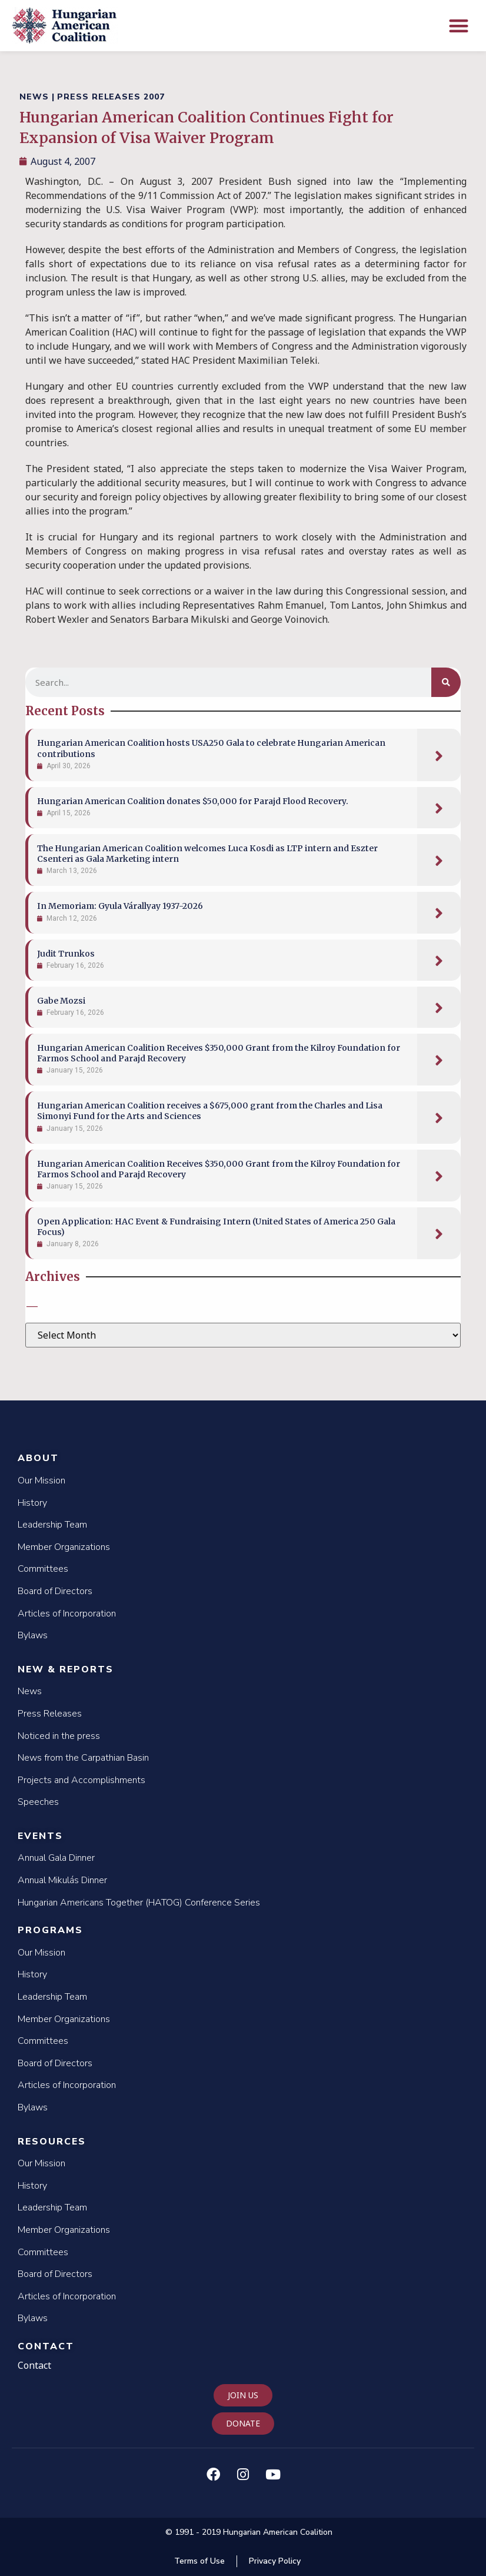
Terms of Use (199, 2561)
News (30, 1691)
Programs (50, 1930)
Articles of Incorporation (67, 1613)
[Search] (446, 682)
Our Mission (41, 1480)
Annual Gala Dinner (56, 1857)
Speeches (38, 1801)
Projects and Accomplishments (81, 1780)
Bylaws (33, 1635)
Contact (46, 2346)
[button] (459, 25)
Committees (43, 1568)
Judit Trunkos (66, 953)
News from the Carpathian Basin (83, 1757)
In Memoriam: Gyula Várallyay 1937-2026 (120, 906)
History (32, 1502)
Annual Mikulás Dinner (62, 1880)
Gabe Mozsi (61, 1000)
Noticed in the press (59, 1735)
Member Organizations (64, 1547)
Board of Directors (55, 1591)
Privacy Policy (275, 2561)
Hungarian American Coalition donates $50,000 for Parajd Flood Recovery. (192, 801)
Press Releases (50, 1713)
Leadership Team (52, 1524)
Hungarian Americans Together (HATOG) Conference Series (139, 1902)
